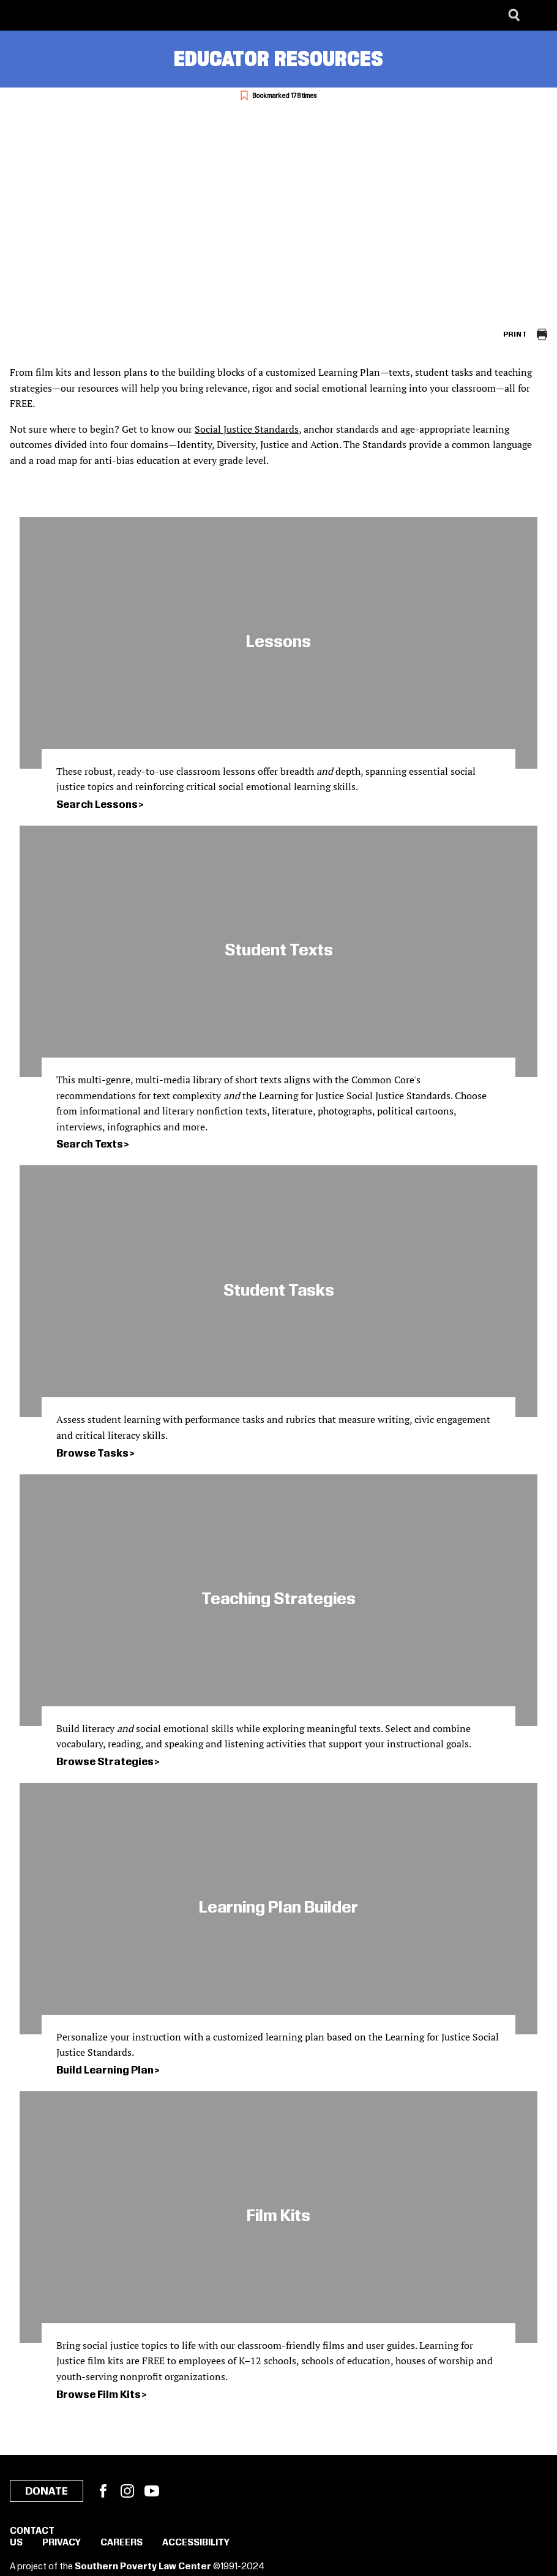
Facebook (102, 2491)
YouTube (151, 2491)
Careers (121, 2543)
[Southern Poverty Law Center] (20, 15)
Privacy (61, 2543)
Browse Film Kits (98, 2395)
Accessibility (196, 2543)
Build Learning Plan (105, 2070)
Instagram (127, 2491)
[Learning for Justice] (71, 15)
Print (515, 334)
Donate (46, 2491)
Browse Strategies (105, 1762)
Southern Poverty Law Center (143, 2567)
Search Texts (89, 1144)
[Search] (514, 15)
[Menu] (538, 15)
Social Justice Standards (247, 429)
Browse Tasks (92, 1453)
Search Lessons (97, 805)
